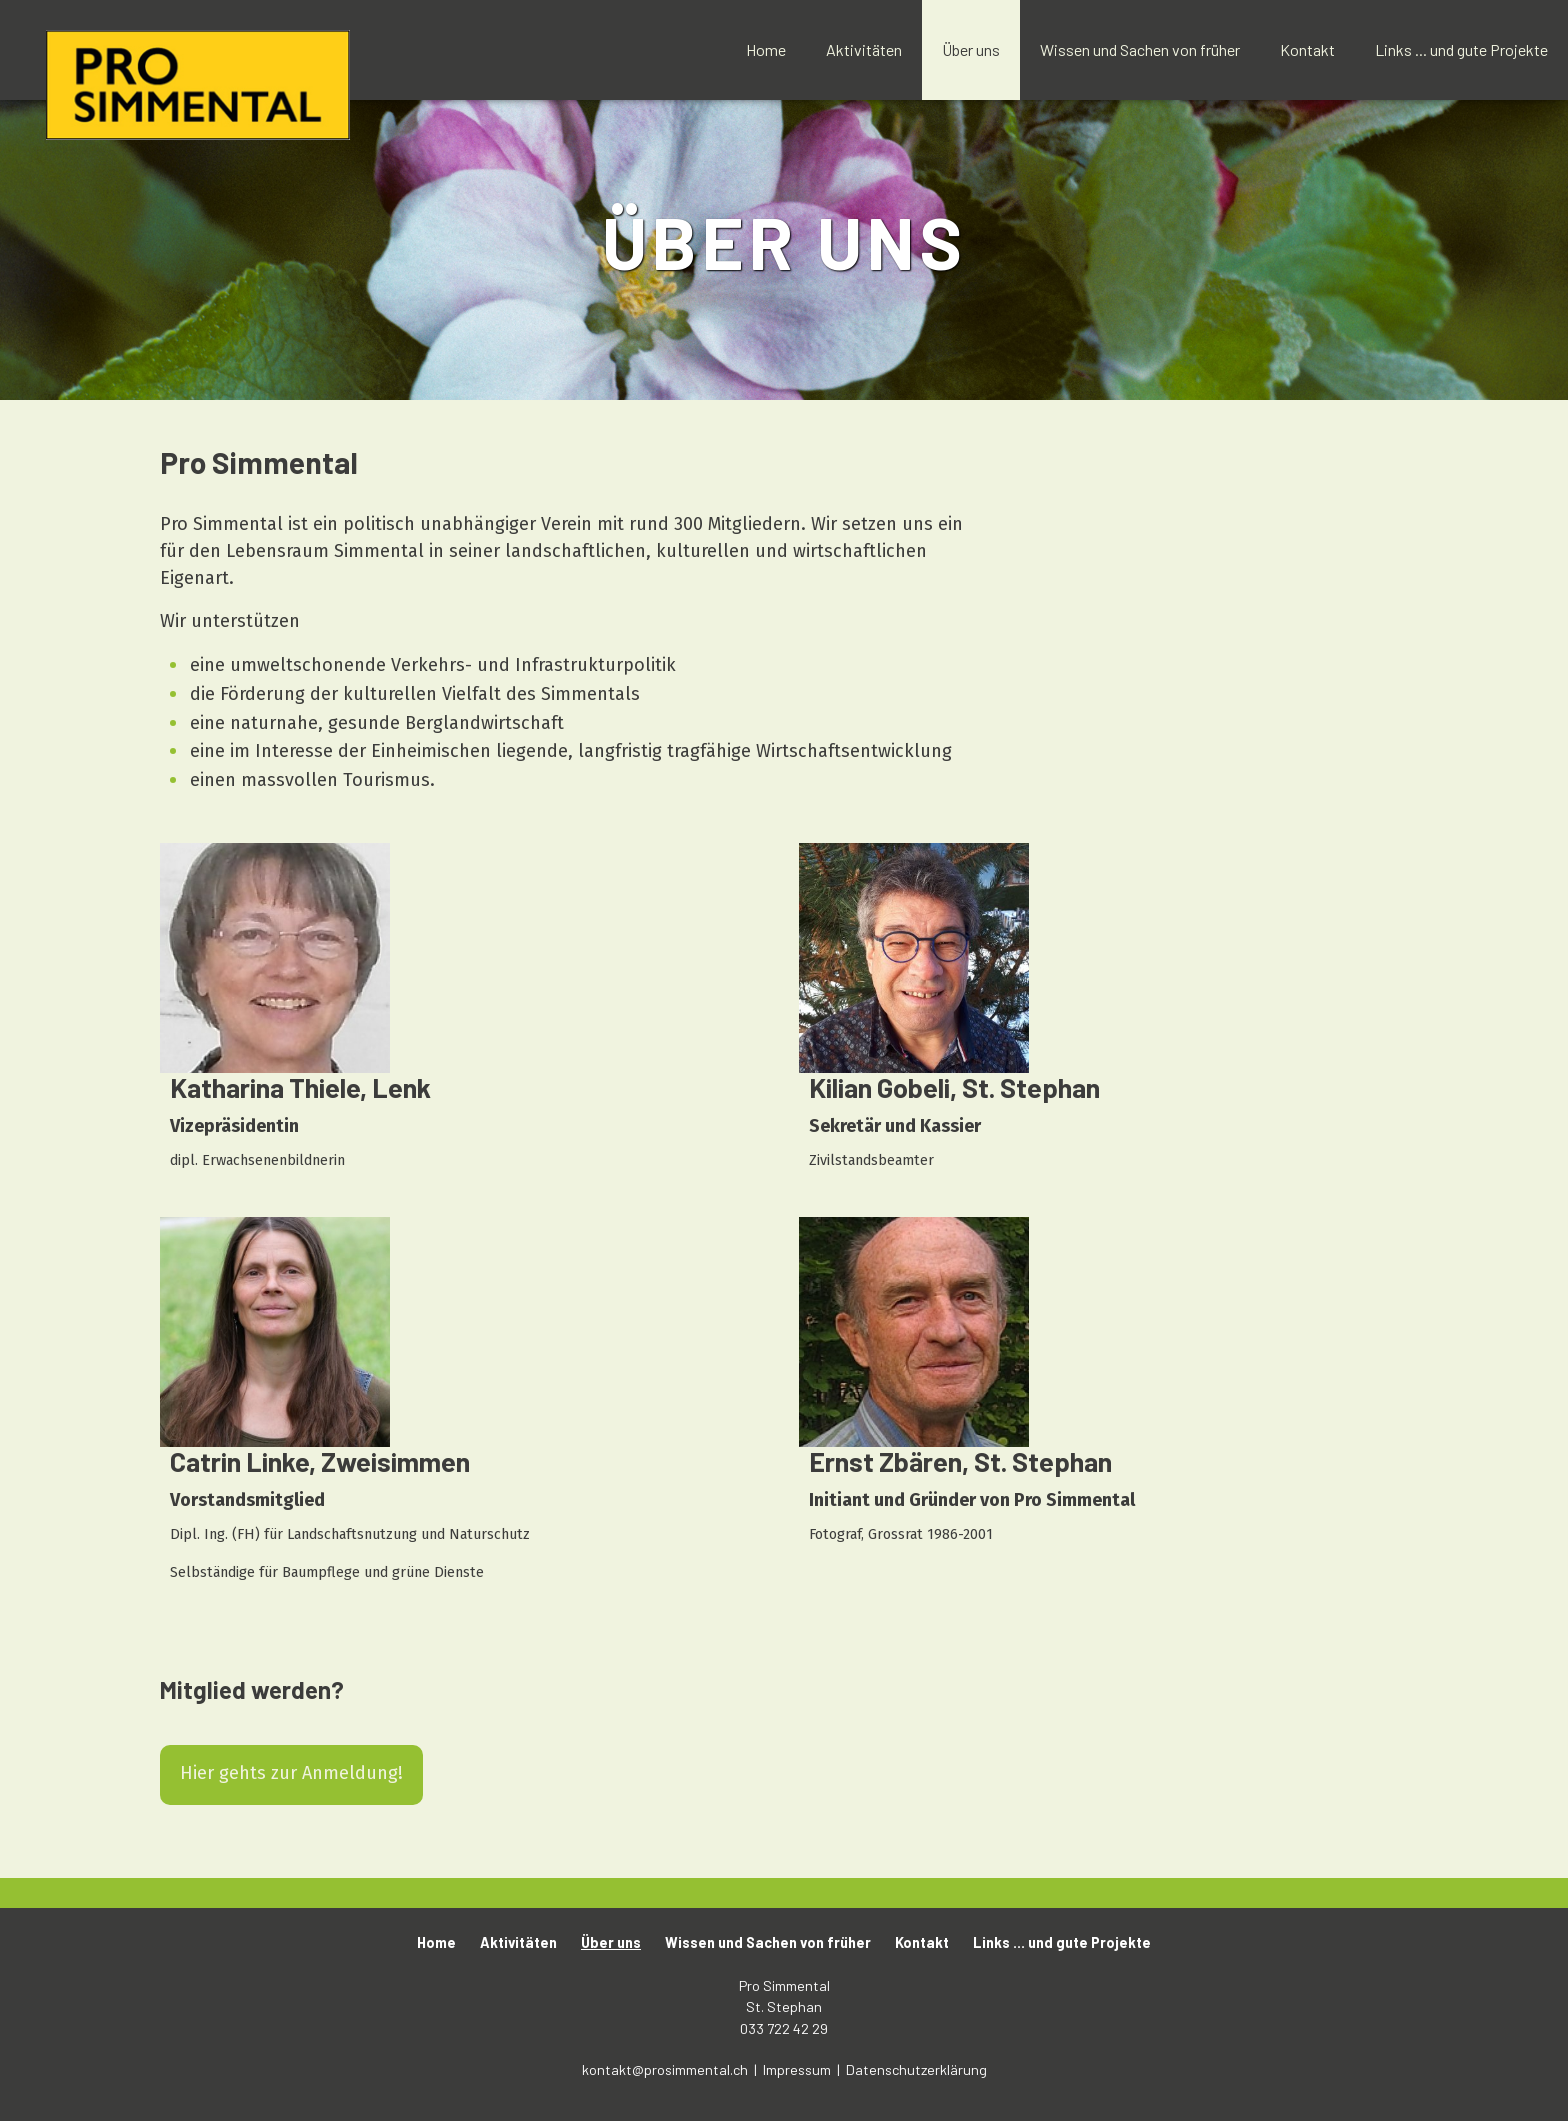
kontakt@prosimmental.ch (666, 2069)
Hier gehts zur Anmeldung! (291, 1773)
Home (766, 49)
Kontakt (1307, 49)
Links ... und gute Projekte (1461, 49)
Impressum (798, 2069)
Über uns (971, 49)
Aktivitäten (864, 49)
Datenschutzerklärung (916, 2069)
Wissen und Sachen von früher (1140, 49)
